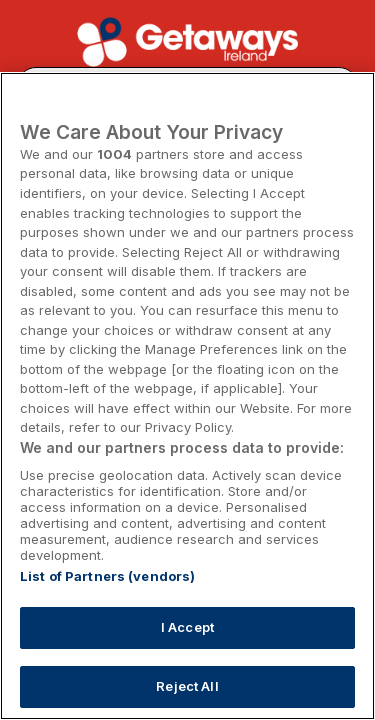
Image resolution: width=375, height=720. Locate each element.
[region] (187, 396)
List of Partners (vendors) (107, 576)
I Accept (187, 627)
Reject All (187, 686)
